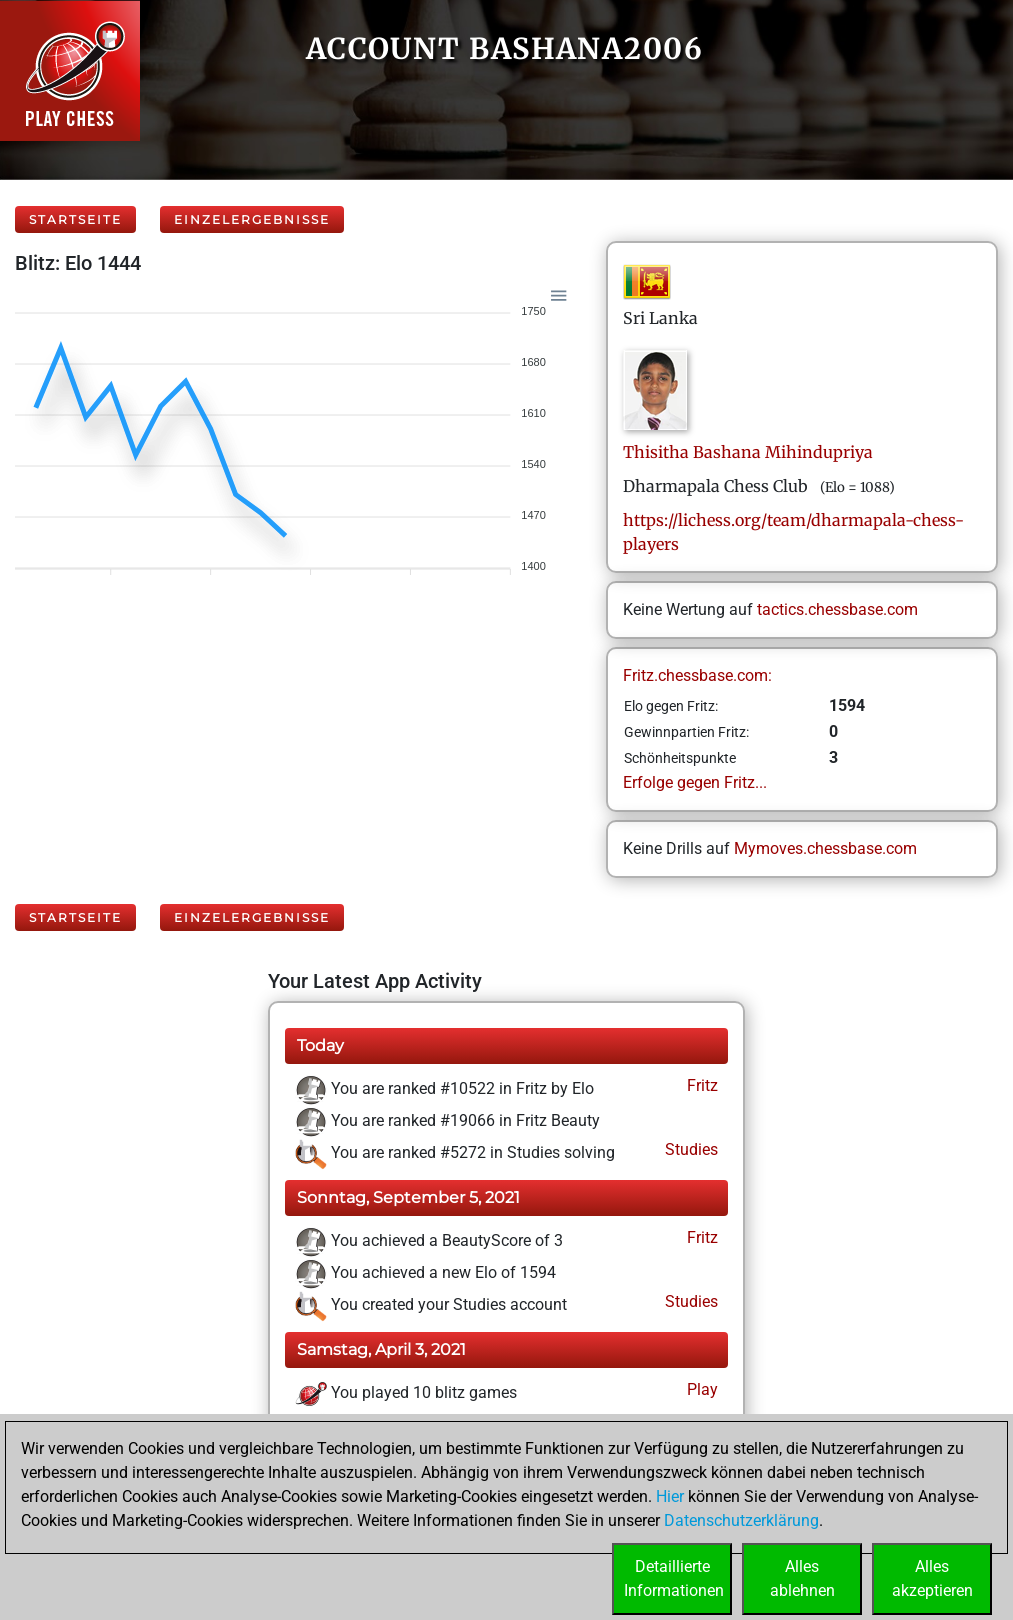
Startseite (75, 219)
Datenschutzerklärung (741, 1520)
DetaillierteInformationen (674, 1578)
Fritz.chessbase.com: (697, 675)
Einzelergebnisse (252, 219)
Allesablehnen (802, 1578)
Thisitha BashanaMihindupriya (748, 452)
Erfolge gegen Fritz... (695, 782)
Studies (689, 1149)
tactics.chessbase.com (837, 609)
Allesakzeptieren (932, 1578)
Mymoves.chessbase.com (825, 848)
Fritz (700, 1085)
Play (700, 1389)
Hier (670, 1496)
